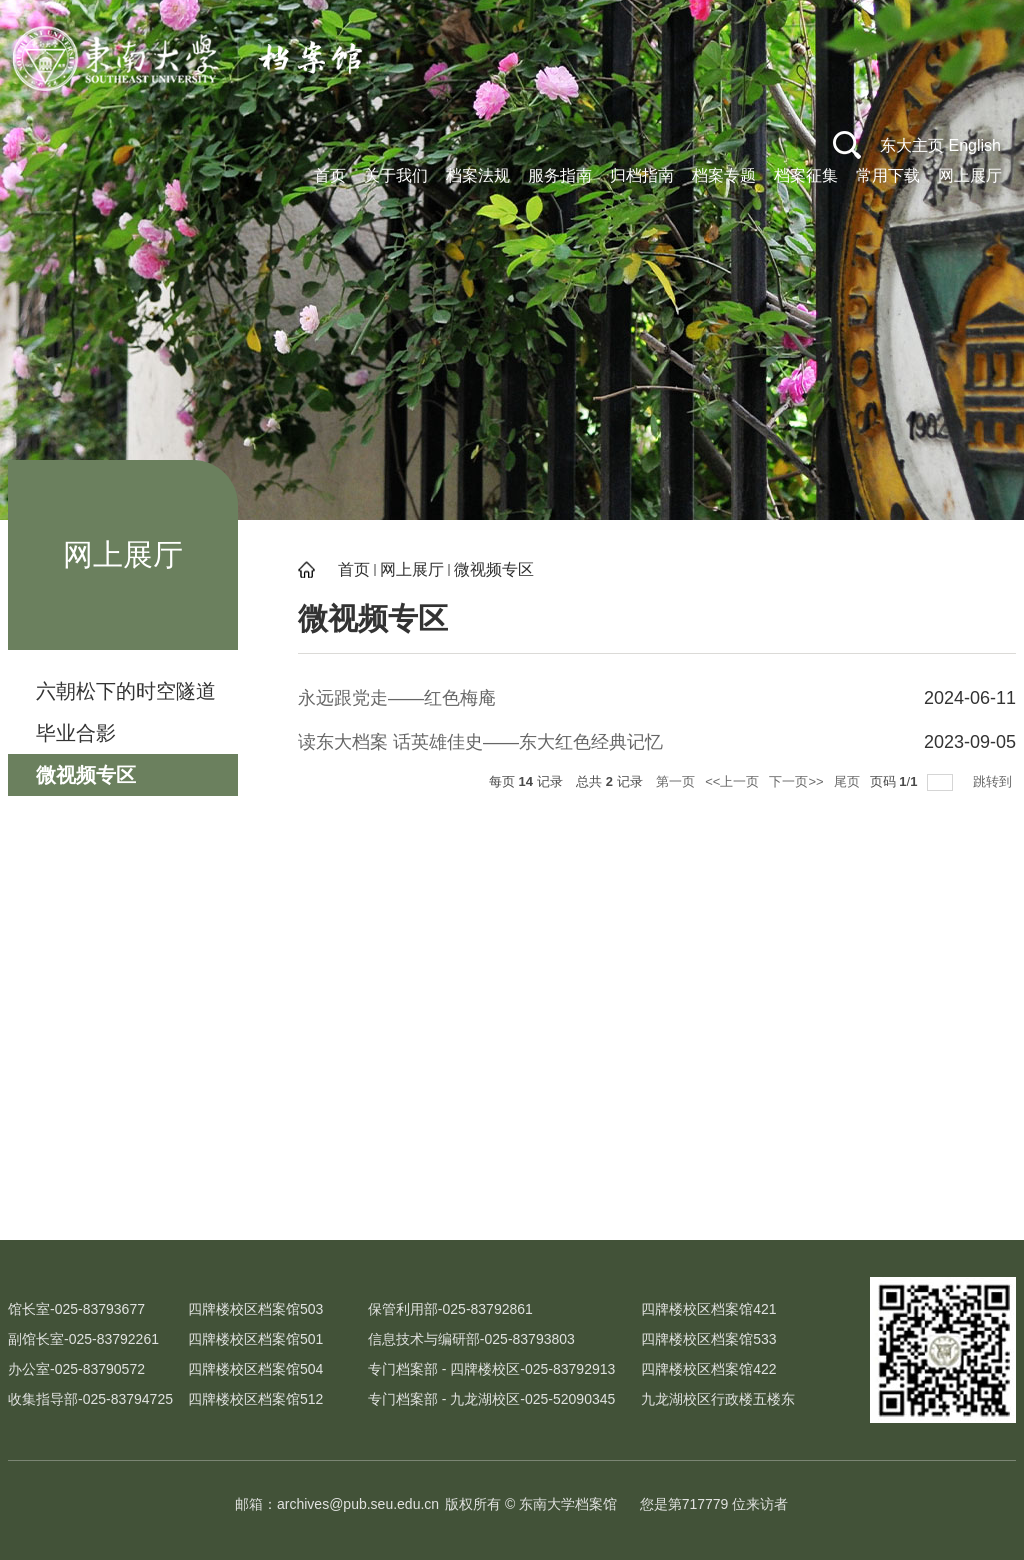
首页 (330, 175)
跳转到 (994, 781)
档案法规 (478, 175)
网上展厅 (970, 175)
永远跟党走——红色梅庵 (397, 698)
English (975, 145)
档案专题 (724, 175)
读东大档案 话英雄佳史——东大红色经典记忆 (480, 742)
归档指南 (642, 175)
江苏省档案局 (751, 1203)
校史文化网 (96, 1203)
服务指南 (560, 175)
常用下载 (888, 175)
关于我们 (396, 175)
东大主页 (912, 145)
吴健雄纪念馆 (273, 1203)
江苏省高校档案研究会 (928, 1203)
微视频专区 (494, 569)
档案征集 (806, 175)
